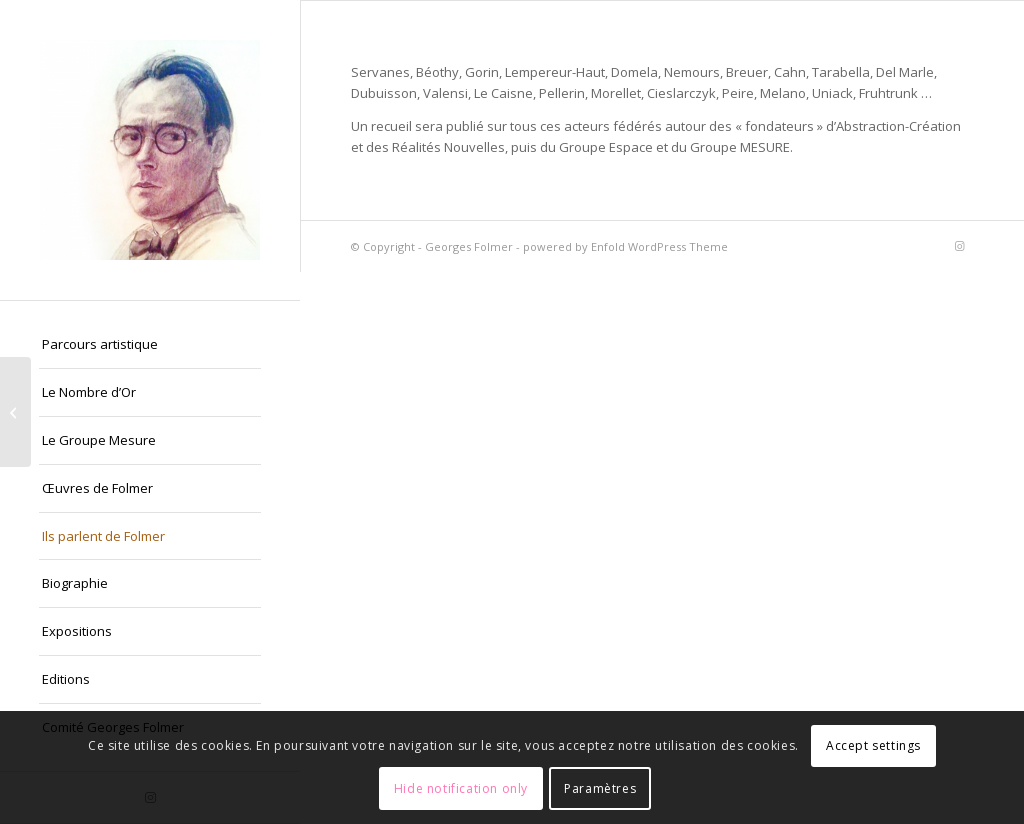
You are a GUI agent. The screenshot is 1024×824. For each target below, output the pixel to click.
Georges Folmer (469, 246)
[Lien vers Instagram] (959, 246)
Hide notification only (461, 788)
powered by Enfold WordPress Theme (625, 246)
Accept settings (873, 745)
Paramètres (600, 788)
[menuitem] (150, 345)
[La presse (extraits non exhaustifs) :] (15, 412)
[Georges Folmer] (150, 150)
